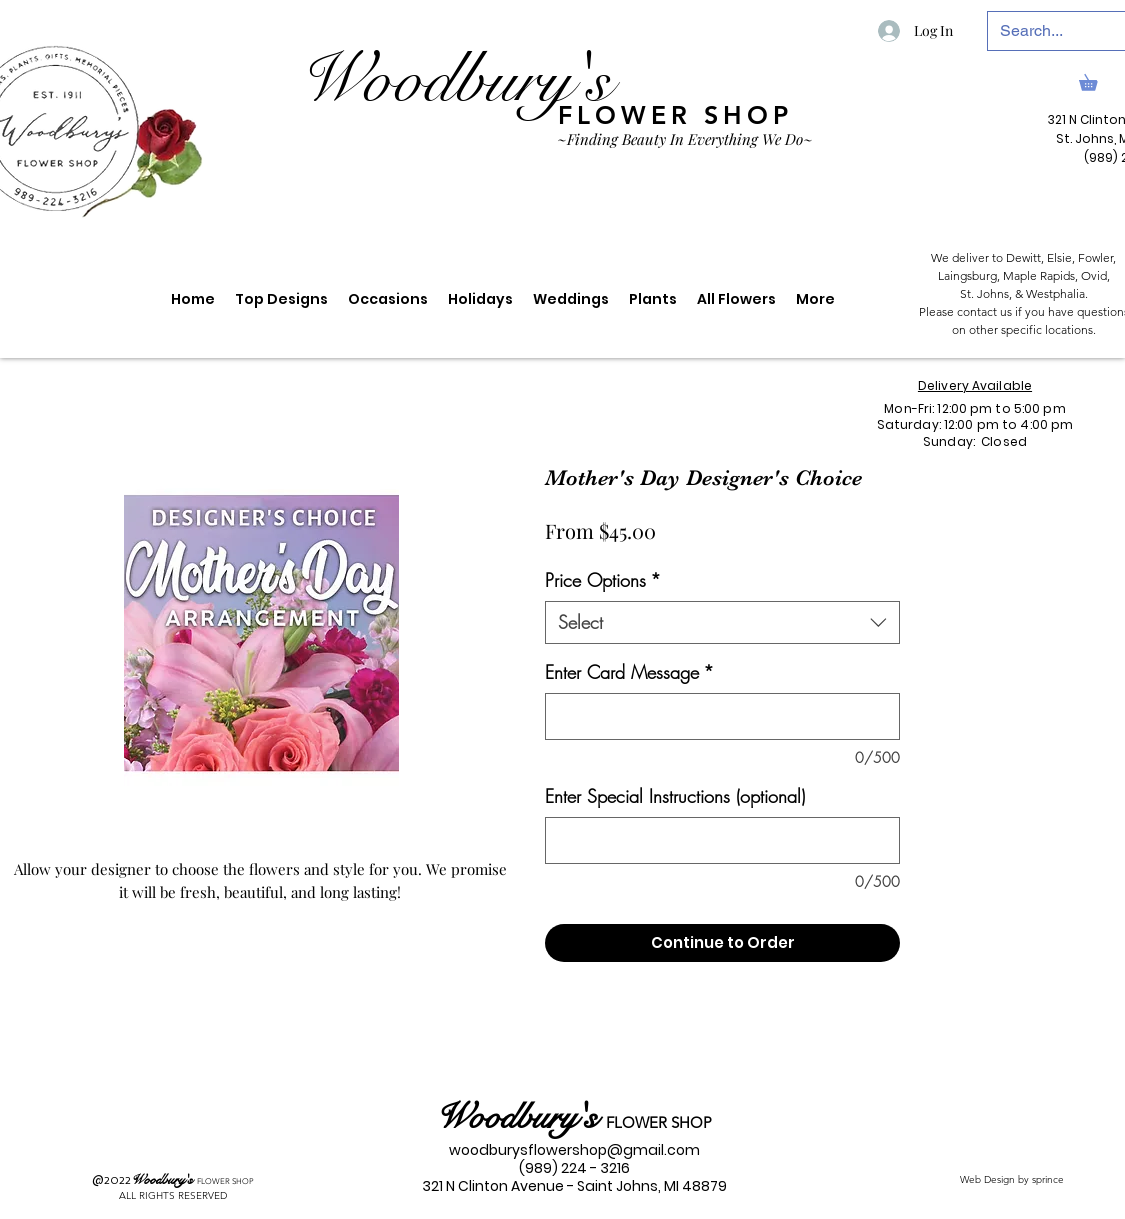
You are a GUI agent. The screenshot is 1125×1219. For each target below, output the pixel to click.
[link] (1096, 79)
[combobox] (722, 622)
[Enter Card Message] (722, 716)
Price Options (603, 580)
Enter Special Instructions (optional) (675, 796)
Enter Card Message (629, 672)
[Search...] (1055, 31)
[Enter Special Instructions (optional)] (722, 840)
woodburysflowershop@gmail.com (574, 1150)
